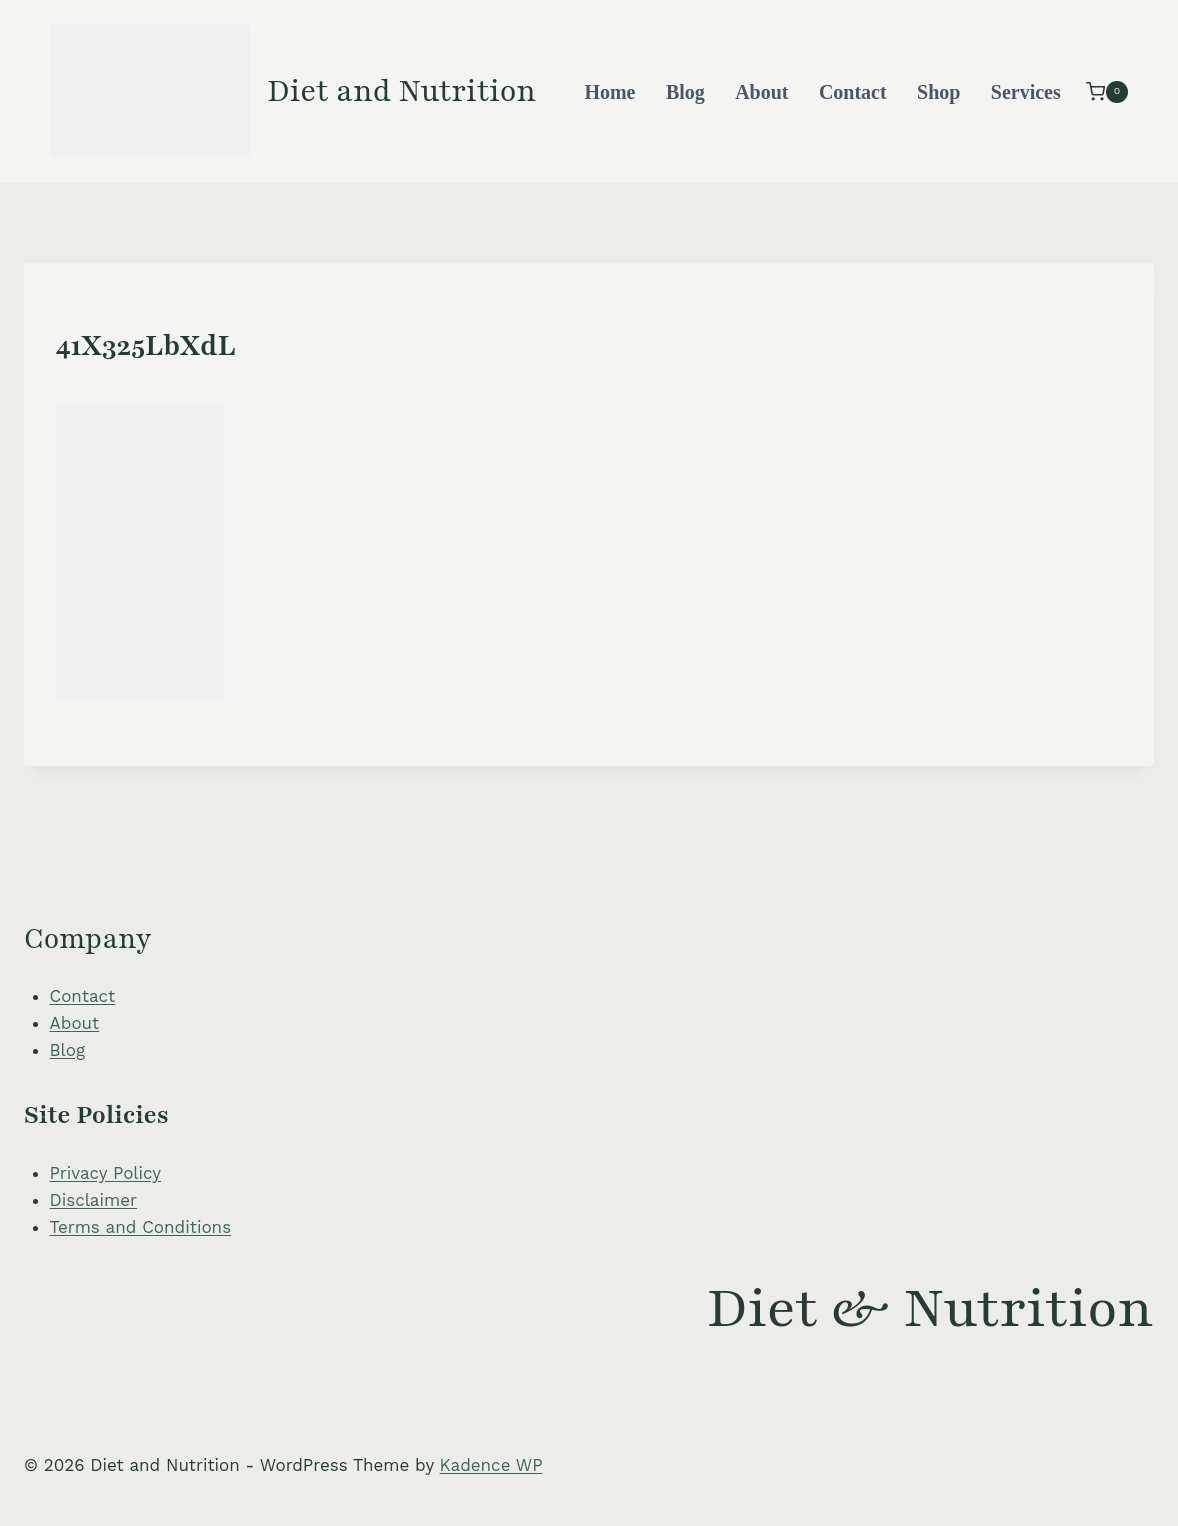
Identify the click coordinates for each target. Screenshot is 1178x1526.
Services (1026, 92)
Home (609, 92)
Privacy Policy (106, 1173)
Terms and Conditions (141, 1227)
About (761, 92)
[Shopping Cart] (1107, 91)
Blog (685, 92)
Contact (853, 92)
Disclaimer (93, 1200)
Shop (938, 92)
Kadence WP (491, 1465)
